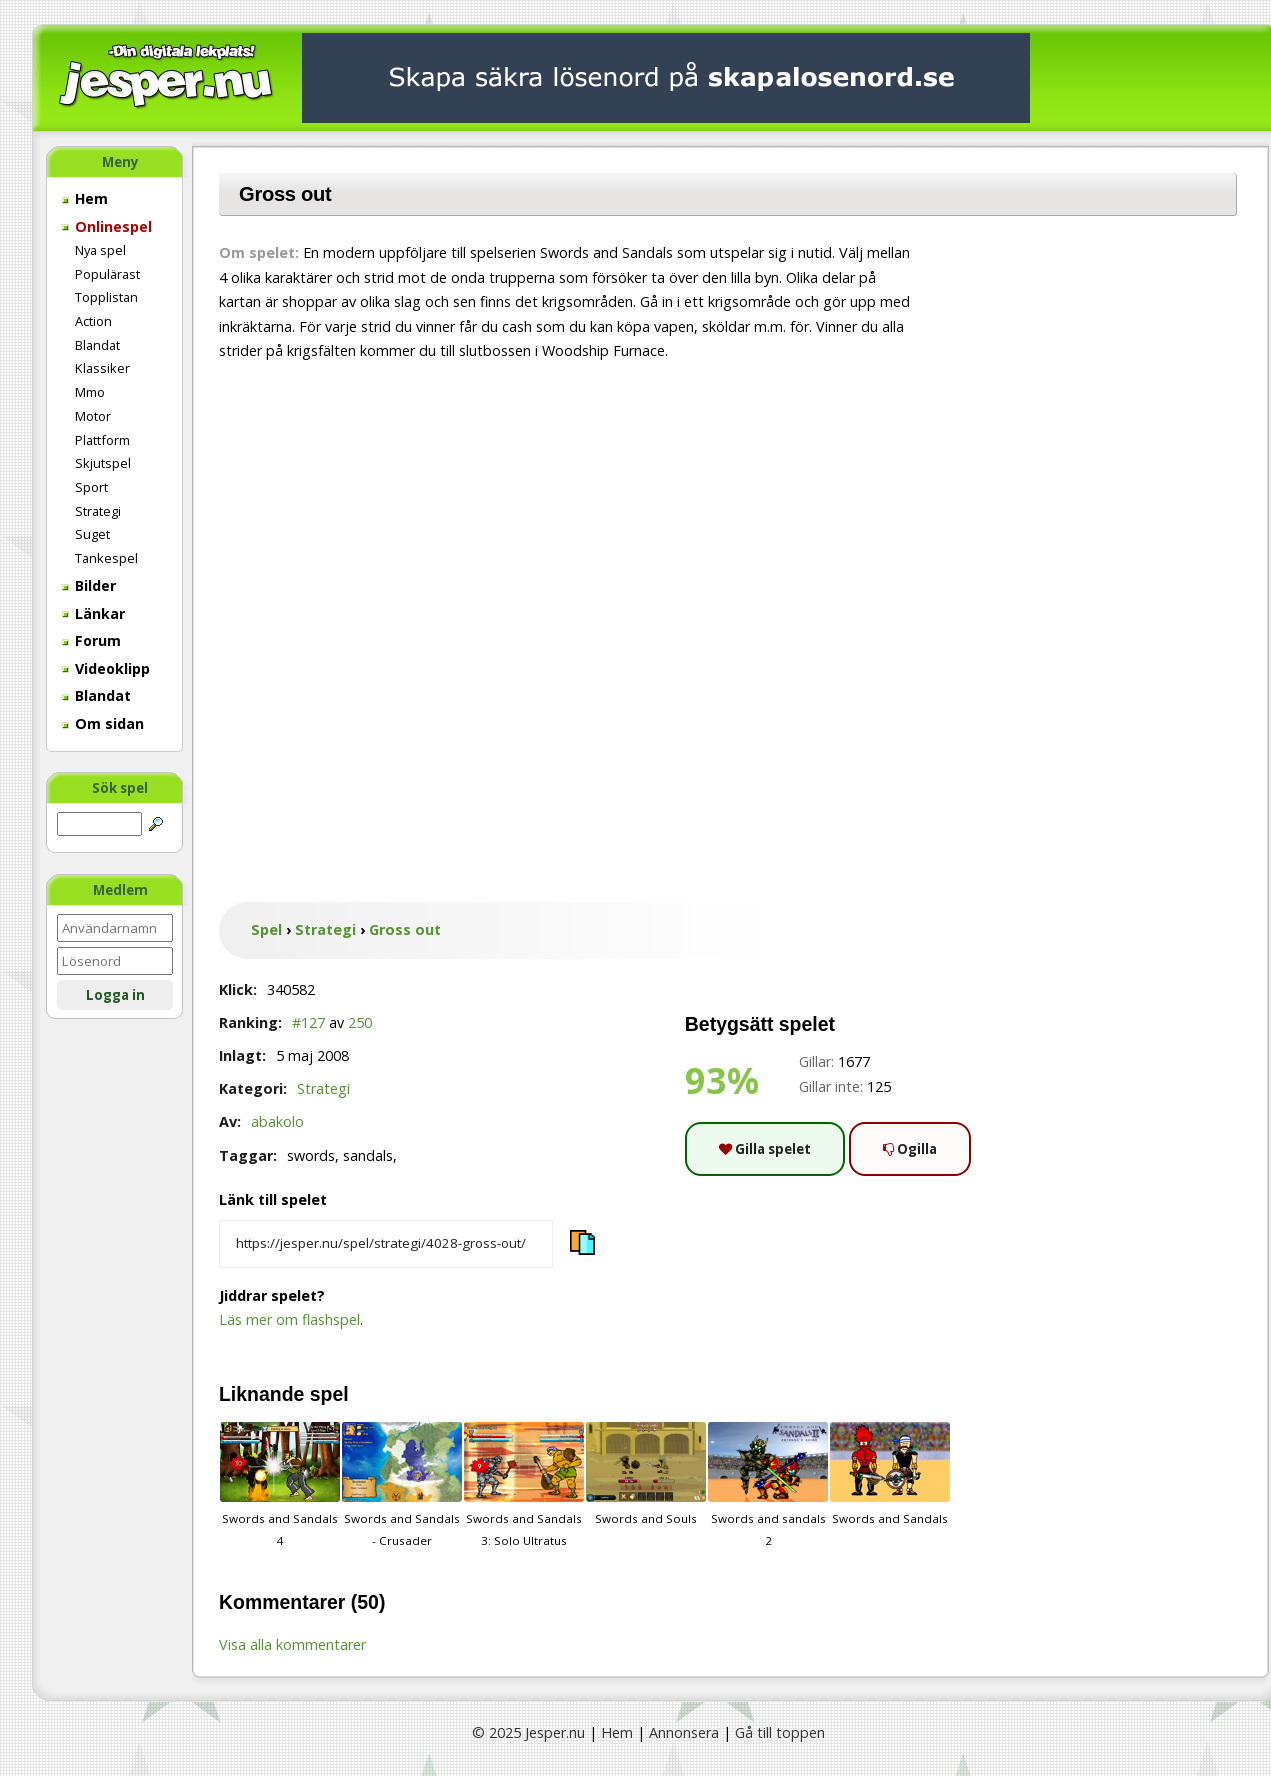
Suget (92, 534)
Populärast (107, 274)
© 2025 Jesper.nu (528, 1732)
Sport (91, 487)
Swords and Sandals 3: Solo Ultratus (524, 1485)
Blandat (97, 345)
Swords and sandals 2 (768, 1485)
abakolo (277, 1121)
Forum (91, 640)
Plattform (102, 440)
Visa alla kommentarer (292, 1644)
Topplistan (106, 297)
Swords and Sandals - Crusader (402, 1485)
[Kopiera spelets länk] (386, 1244)
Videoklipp (106, 668)
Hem (85, 198)
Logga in (115, 995)
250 (360, 1022)
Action (93, 321)
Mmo (90, 392)
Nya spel (100, 250)
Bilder (89, 585)
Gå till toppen (780, 1732)
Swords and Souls (646, 1474)
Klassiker (102, 368)
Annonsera (684, 1732)
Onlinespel (107, 226)
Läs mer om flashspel (289, 1319)
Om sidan (103, 723)
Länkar (93, 613)
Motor (93, 416)
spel (329, 1394)
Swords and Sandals (890, 1474)
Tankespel (106, 558)
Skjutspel (103, 463)
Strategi (98, 511)
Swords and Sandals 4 (280, 1485)
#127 (308, 1022)
